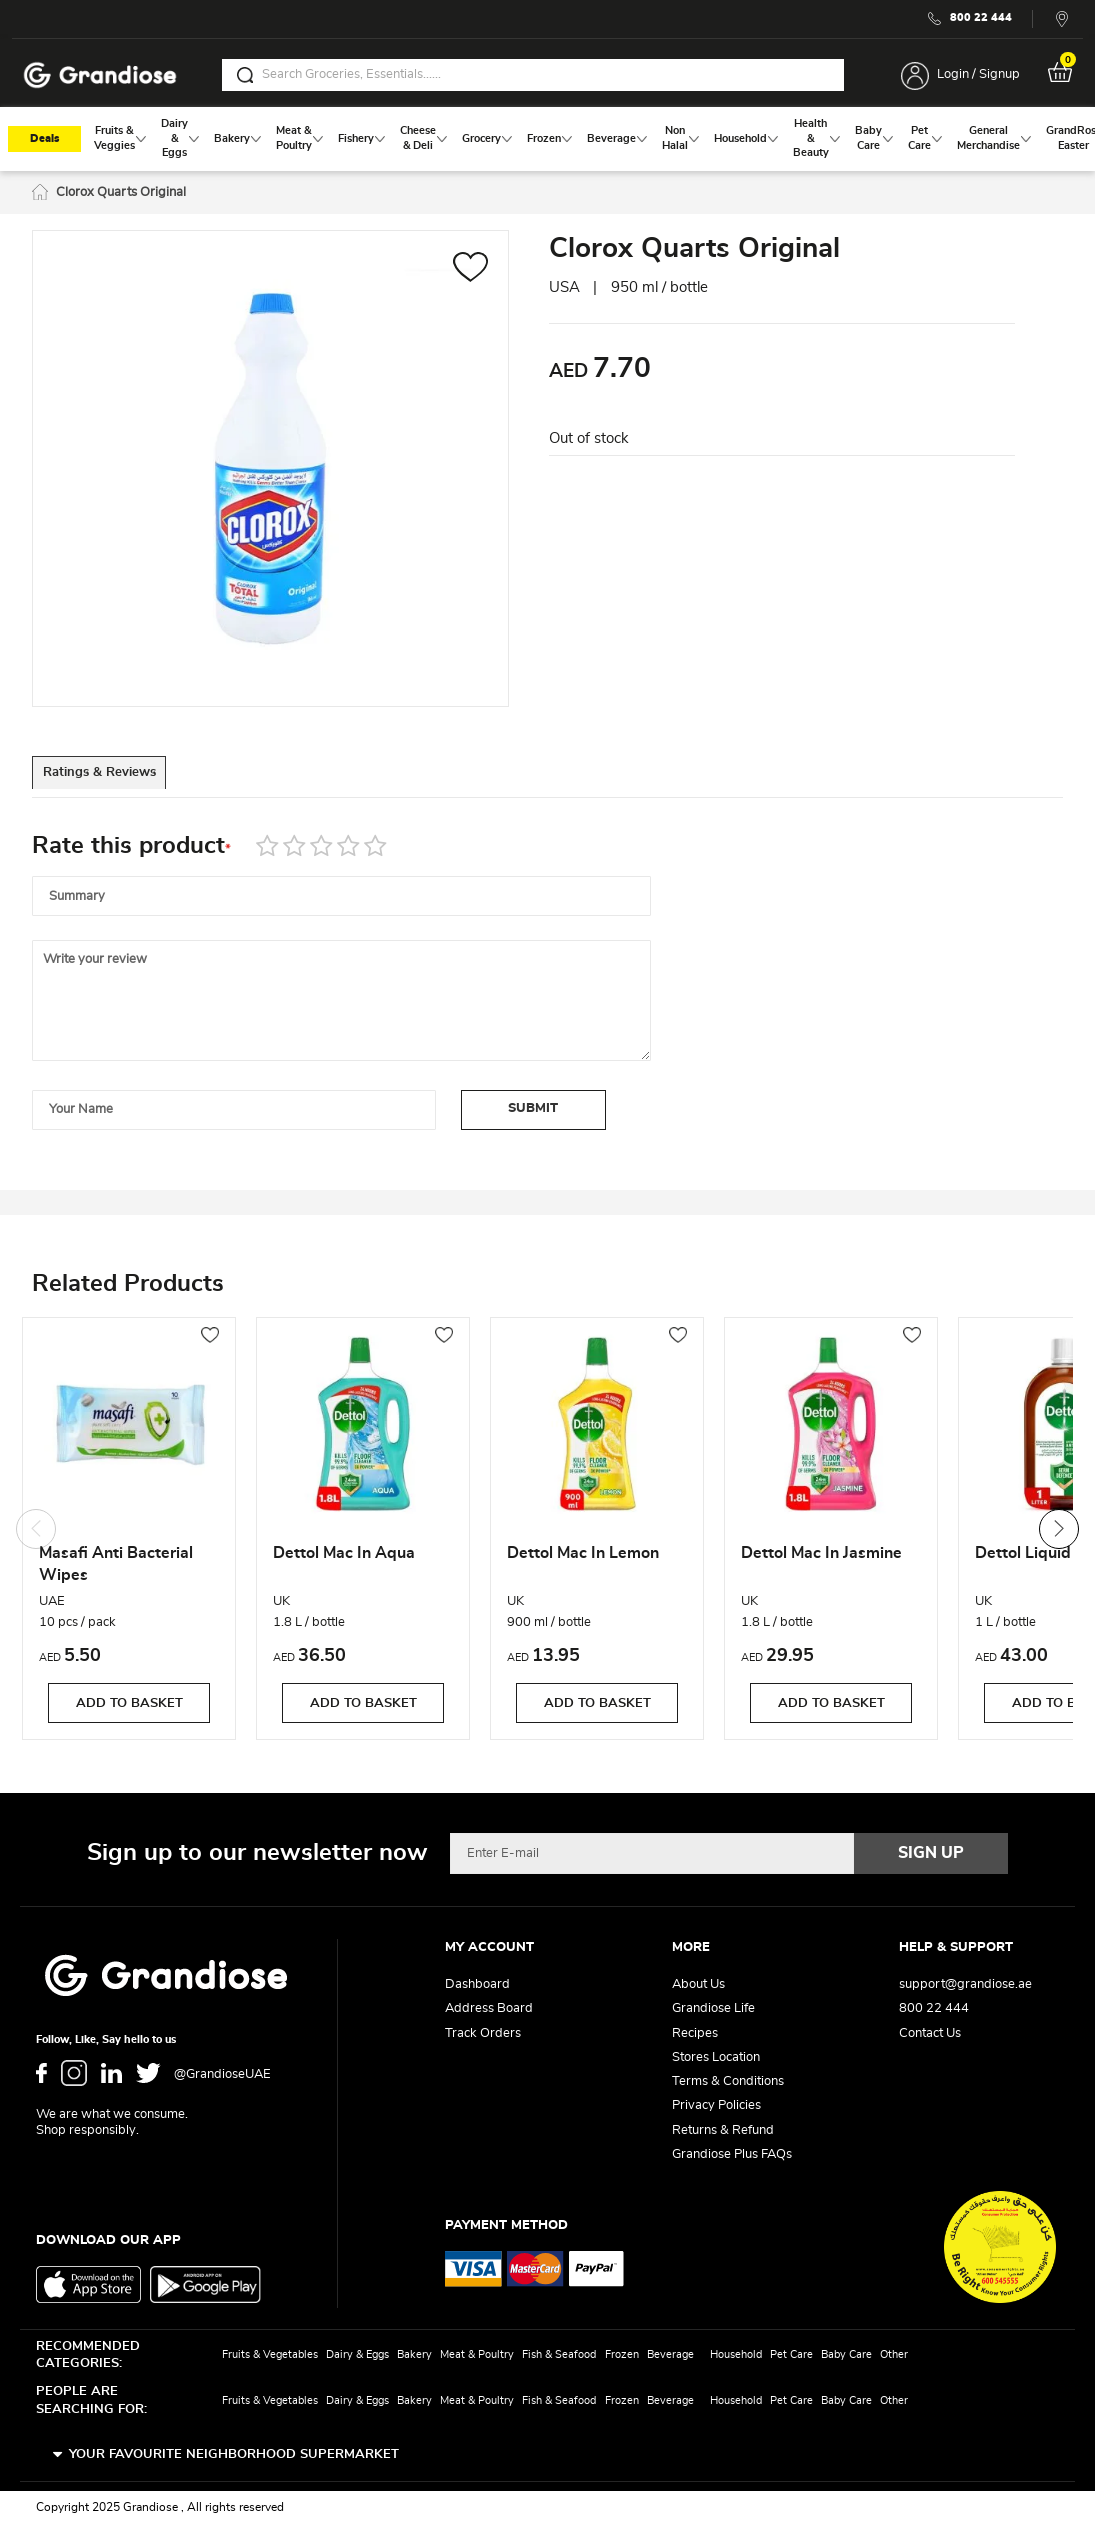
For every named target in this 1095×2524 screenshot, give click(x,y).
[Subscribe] (931, 1853)
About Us (698, 1984)
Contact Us (930, 2033)
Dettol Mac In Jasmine (821, 1558)
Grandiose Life (713, 2008)
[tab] (122, 780)
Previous (36, 1533)
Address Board (489, 2008)
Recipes (695, 2033)
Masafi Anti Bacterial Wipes (116, 1569)
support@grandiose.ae (965, 1984)
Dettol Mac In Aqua (344, 1558)
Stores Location (716, 2057)
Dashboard (477, 1984)
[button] (470, 273)
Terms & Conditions (728, 2081)
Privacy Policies (716, 2105)
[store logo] (100, 75)
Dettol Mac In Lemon (583, 1558)
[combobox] (533, 75)
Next (1059, 1533)
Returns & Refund (723, 2130)
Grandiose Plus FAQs (732, 2154)
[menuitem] (114, 142)
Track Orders (483, 2033)
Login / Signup (978, 74)
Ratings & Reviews (122, 780)
